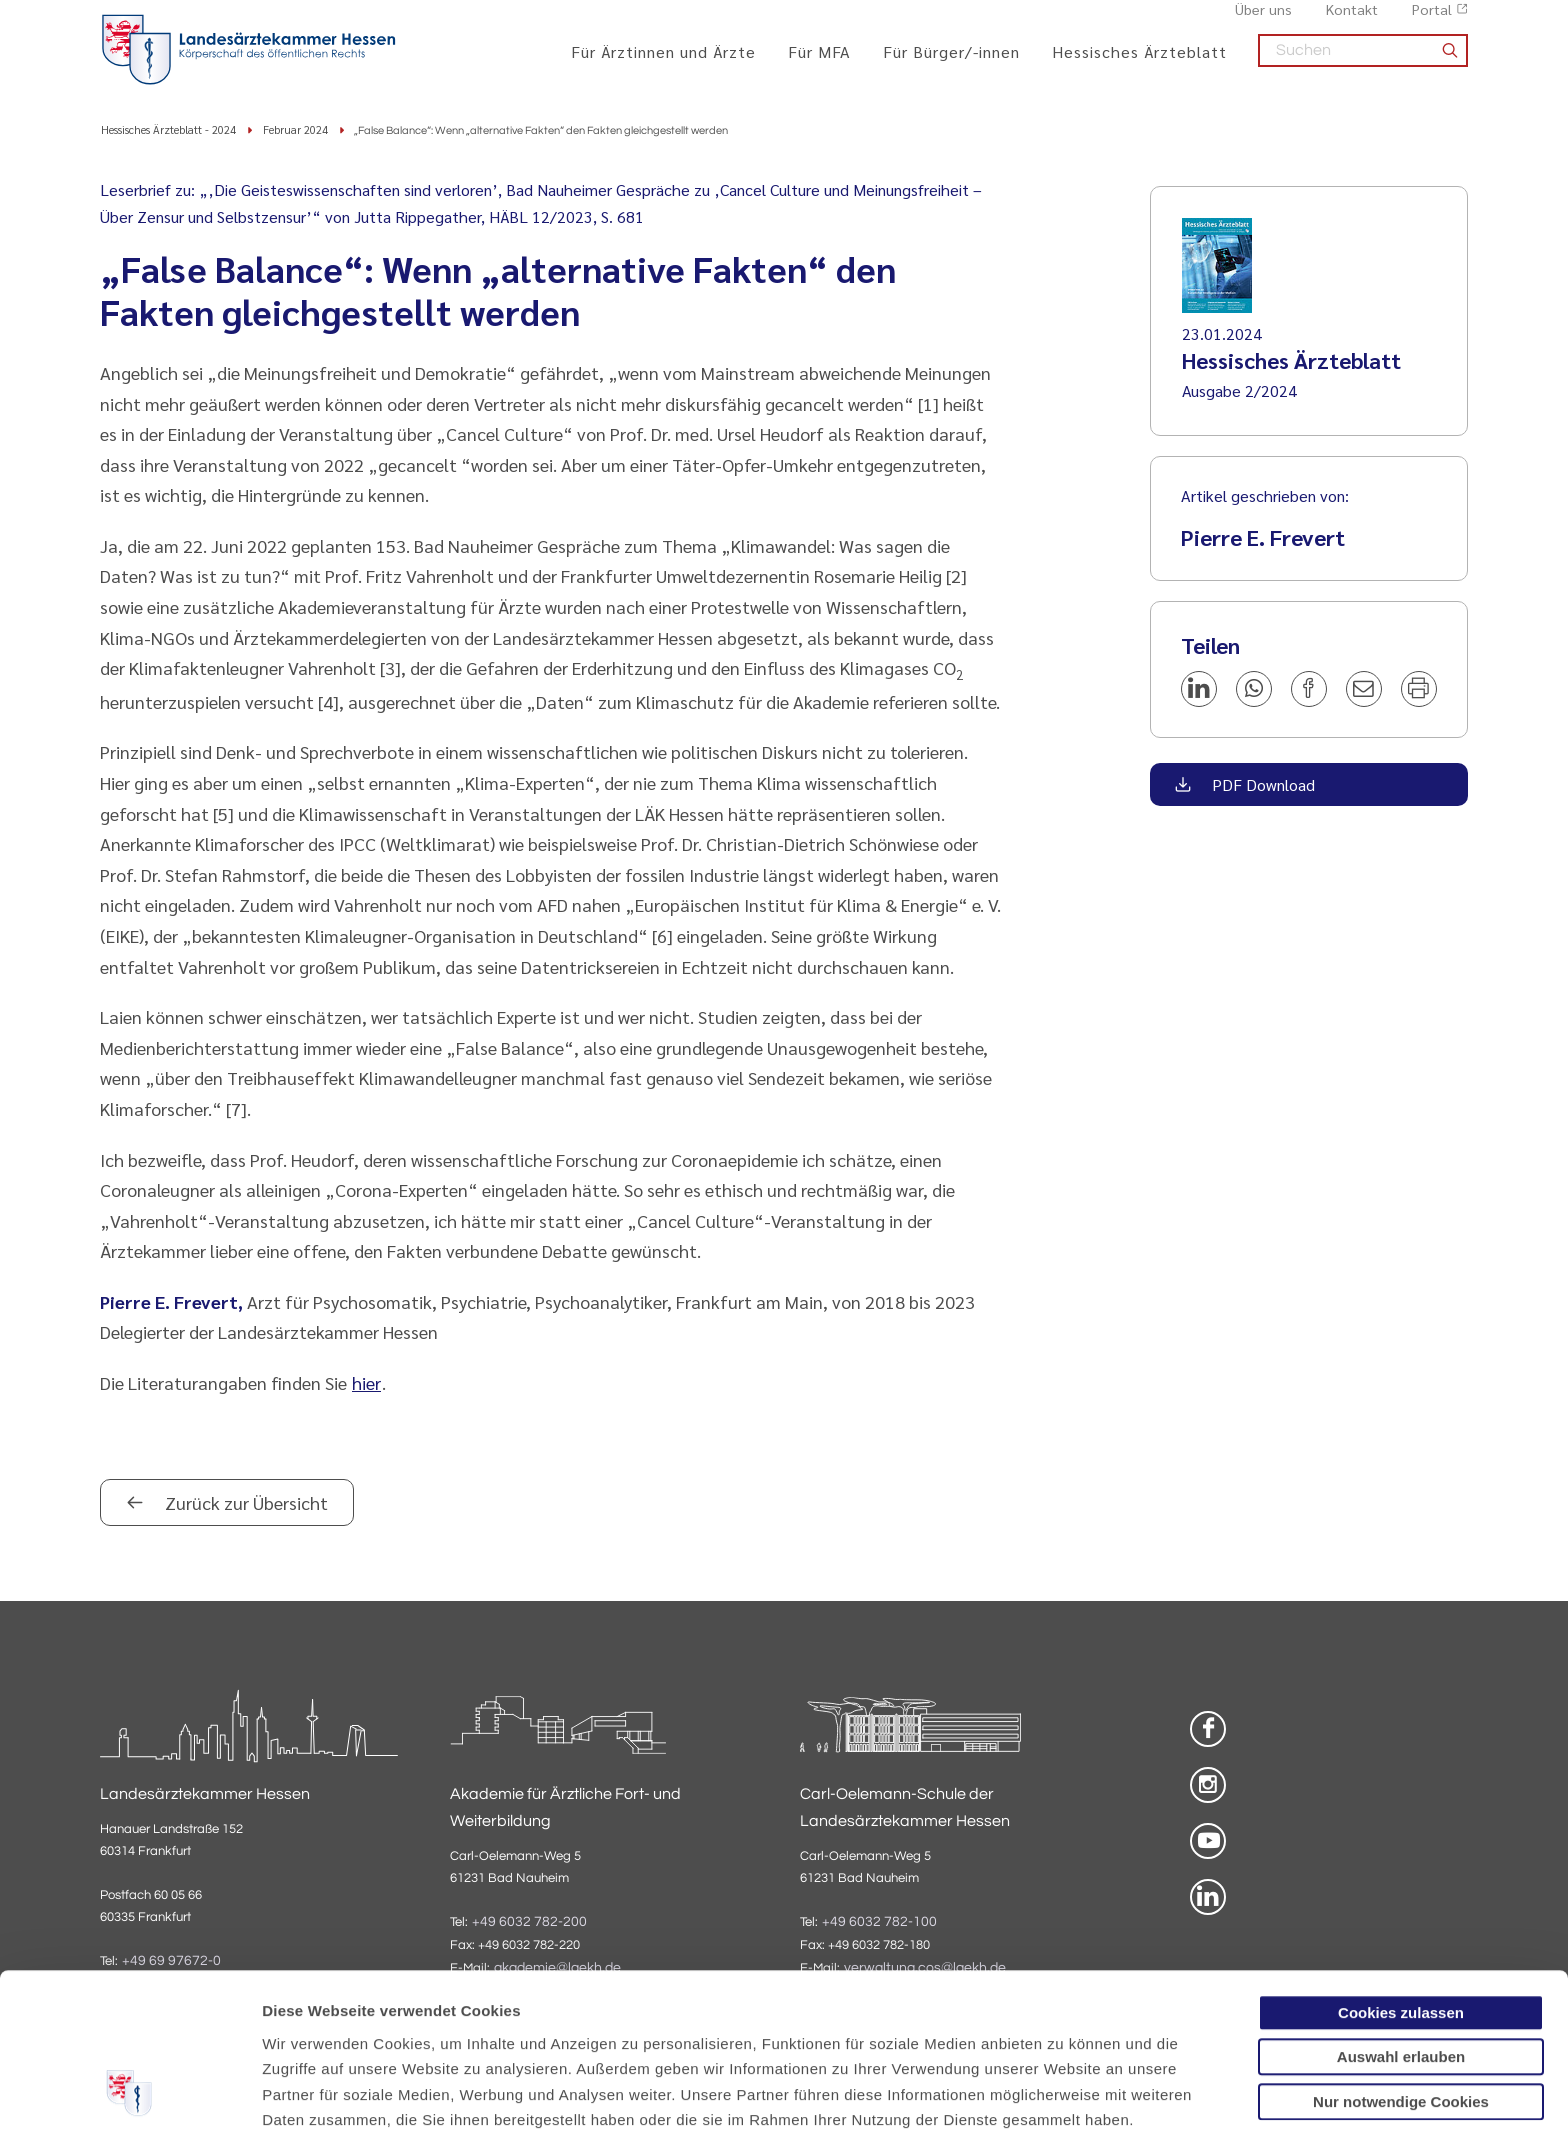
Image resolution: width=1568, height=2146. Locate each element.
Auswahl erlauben (1401, 1927)
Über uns (1263, 21)
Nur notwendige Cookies (1401, 1971)
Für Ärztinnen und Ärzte (663, 62)
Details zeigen (1064, 2106)
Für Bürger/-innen (951, 62)
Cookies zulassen (1401, 1882)
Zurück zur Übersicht (244, 1503)
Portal (1432, 21)
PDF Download (1261, 785)
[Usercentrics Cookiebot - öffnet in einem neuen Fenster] (129, 2107)
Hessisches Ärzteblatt (1139, 62)
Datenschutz (310, 2041)
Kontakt (1352, 21)
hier (366, 1383)
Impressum (416, 2041)
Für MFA (819, 62)
